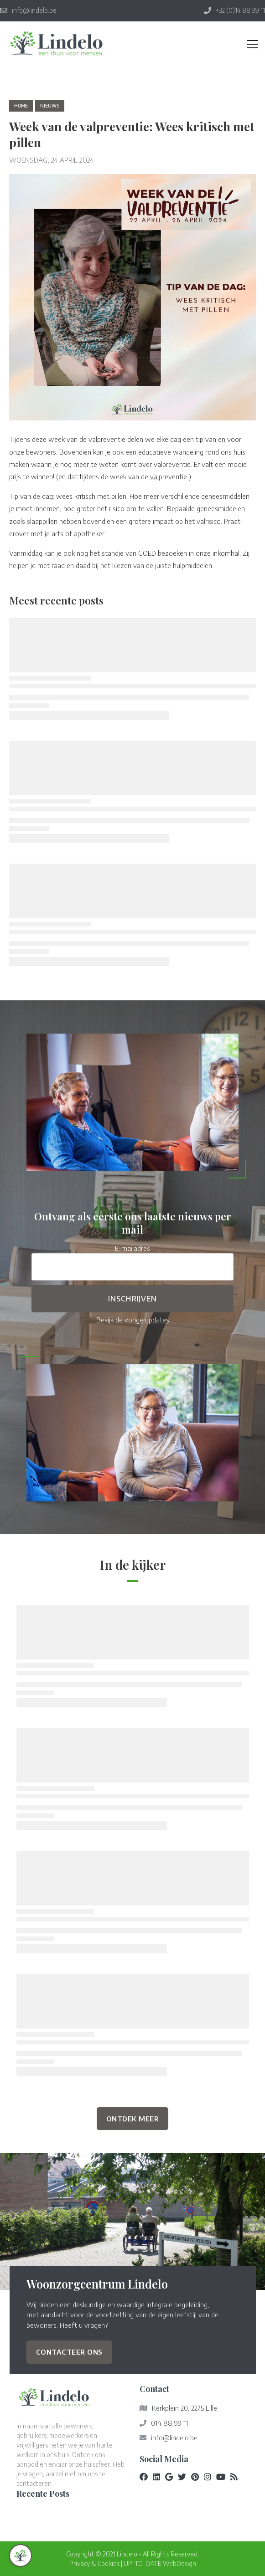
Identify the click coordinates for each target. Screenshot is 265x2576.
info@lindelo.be (174, 2437)
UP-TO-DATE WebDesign (160, 2563)
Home (21, 105)
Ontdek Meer (132, 2118)
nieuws (49, 105)
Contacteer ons (69, 2351)
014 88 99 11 (169, 2423)
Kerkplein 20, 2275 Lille (184, 2408)
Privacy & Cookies (94, 2563)
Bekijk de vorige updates (132, 1319)
